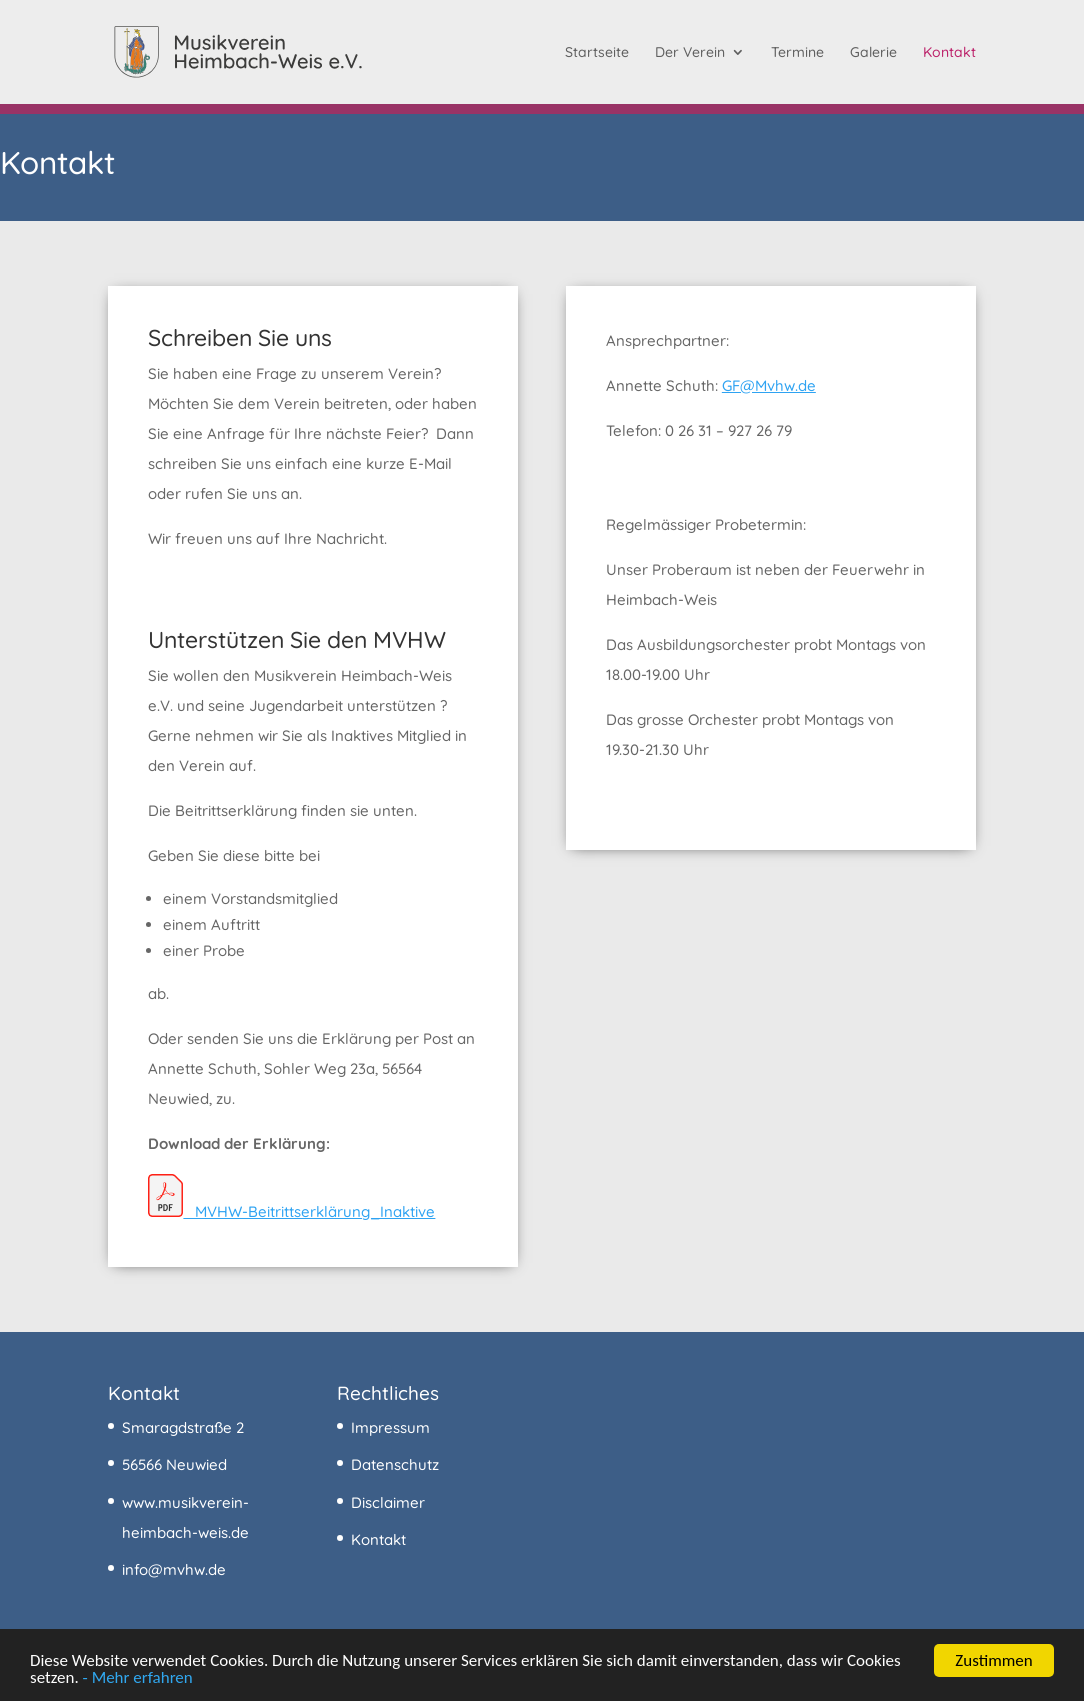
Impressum (390, 1427)
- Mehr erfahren (138, 1678)
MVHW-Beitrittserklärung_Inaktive (291, 1211)
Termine (797, 53)
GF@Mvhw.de (769, 385)
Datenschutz (395, 1464)
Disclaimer (388, 1502)
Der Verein (690, 53)
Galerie (873, 53)
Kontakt (949, 53)
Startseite (597, 53)
